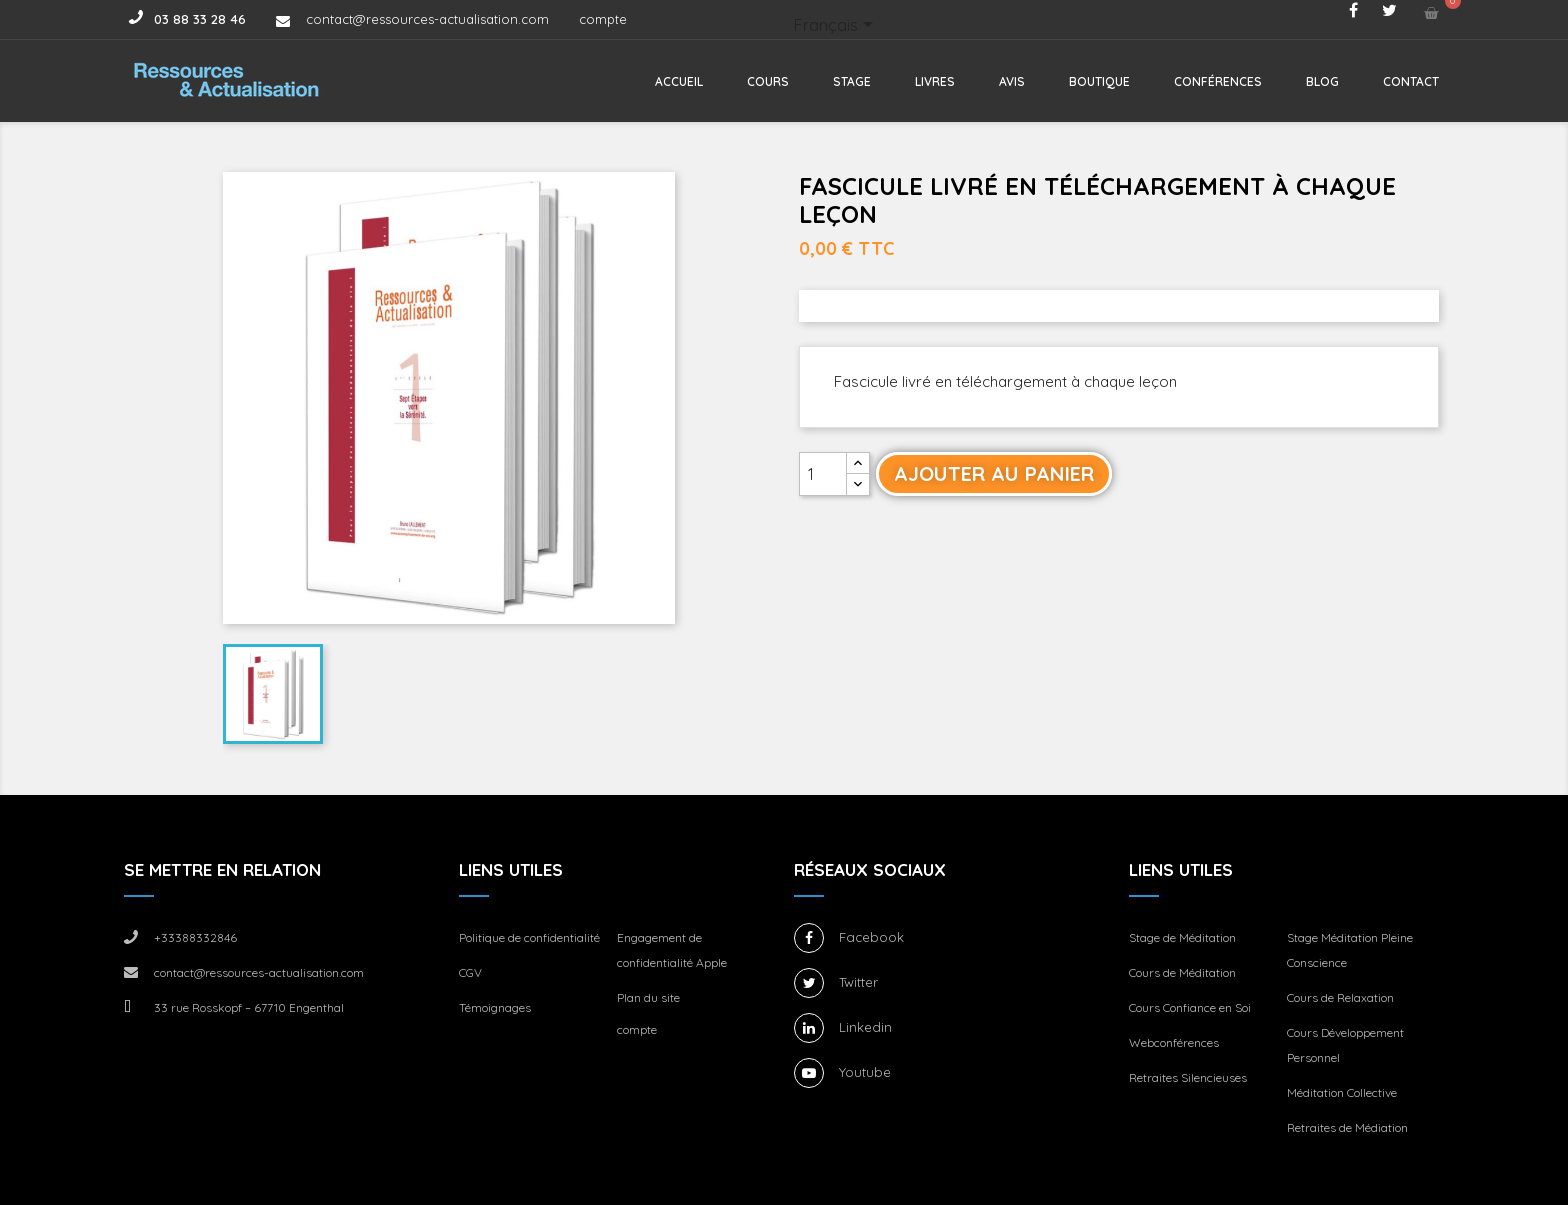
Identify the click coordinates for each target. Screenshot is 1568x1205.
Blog (1322, 81)
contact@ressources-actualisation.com (427, 19)
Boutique (1099, 81)
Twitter (858, 982)
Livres (935, 81)
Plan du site (648, 997)
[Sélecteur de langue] (837, 27)
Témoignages (495, 1007)
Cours (768, 81)
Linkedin (865, 1027)
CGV (470, 972)
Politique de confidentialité (529, 937)
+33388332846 (195, 937)
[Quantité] (823, 474)
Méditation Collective (1342, 1092)
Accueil (679, 81)
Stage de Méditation (1182, 937)
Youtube (865, 1072)
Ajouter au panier (994, 473)
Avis (1012, 81)
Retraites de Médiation (1347, 1127)
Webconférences (1174, 1042)
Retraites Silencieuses (1188, 1077)
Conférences (1218, 81)
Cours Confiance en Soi (1190, 1007)
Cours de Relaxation (1340, 997)
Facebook (871, 937)
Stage (852, 81)
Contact (1411, 81)
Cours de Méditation (1182, 972)
